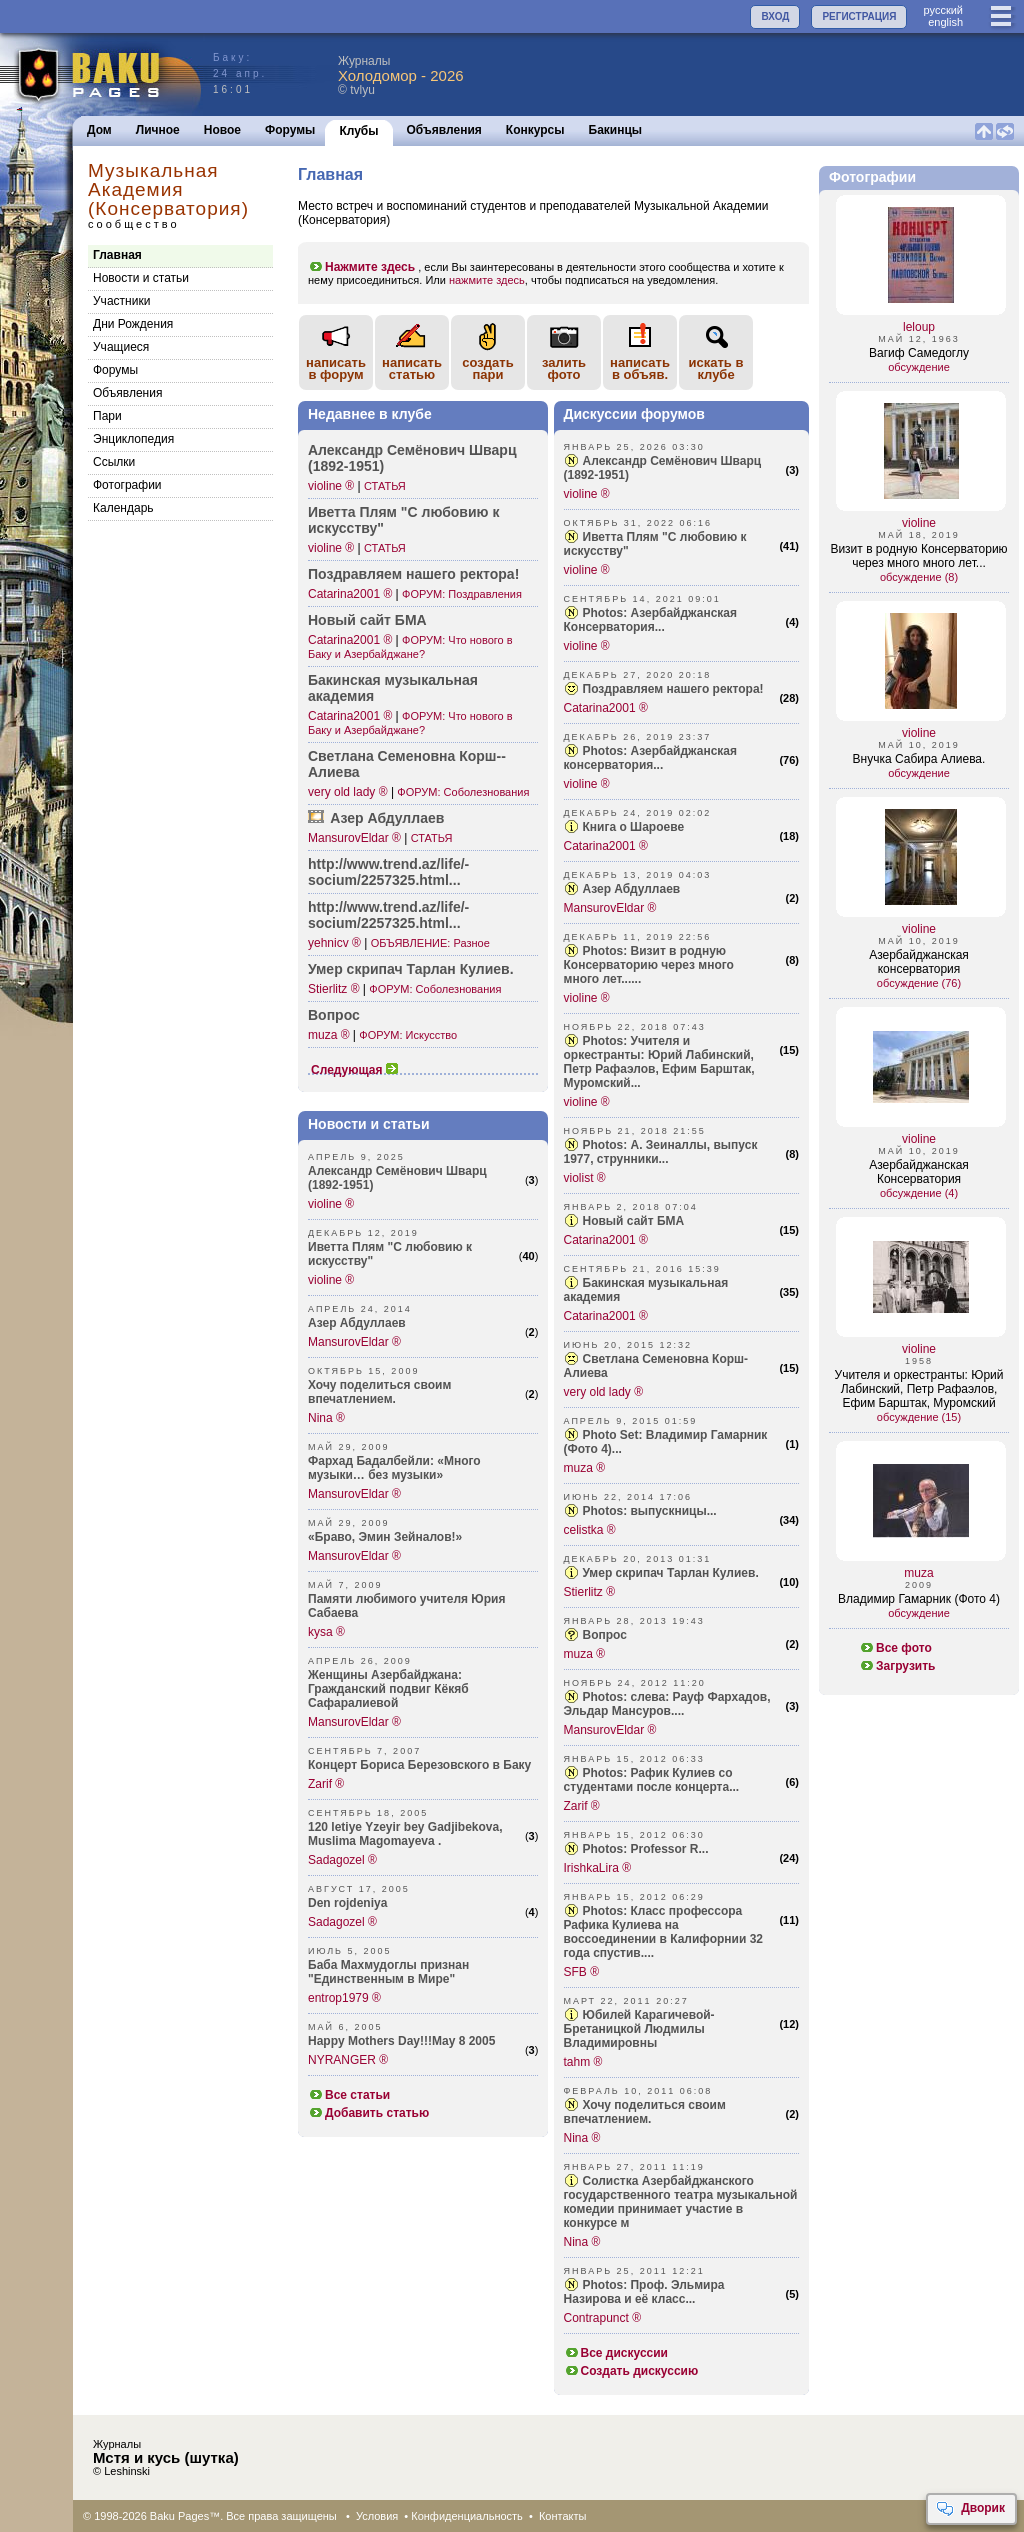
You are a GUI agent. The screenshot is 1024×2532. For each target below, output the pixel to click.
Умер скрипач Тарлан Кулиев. (411, 969)
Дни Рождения (133, 324)
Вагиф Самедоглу (919, 353)
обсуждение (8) (919, 577)
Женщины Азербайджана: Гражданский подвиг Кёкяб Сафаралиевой (388, 1689)
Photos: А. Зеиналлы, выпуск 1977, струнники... (661, 1152)
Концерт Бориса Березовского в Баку (419, 1765)
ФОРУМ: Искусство (408, 1035)
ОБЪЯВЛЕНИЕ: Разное (430, 943)
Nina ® (326, 1418)
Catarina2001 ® (350, 594)
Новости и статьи (141, 278)
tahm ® (583, 2062)
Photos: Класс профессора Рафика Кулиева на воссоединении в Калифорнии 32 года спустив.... (664, 1932)
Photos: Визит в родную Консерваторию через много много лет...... (649, 965)
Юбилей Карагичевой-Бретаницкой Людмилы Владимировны (639, 2029)
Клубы (358, 131)
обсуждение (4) (919, 1193)
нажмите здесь (487, 280)
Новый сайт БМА (367, 620)
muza (918, 1573)
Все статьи (349, 2095)
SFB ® (582, 1972)
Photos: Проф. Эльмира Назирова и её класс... (644, 2292)
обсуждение (919, 367)
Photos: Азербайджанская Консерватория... (650, 620)
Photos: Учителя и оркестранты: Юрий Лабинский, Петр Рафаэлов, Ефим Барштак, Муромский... (659, 1062)
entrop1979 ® (344, 1998)
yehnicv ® (334, 943)
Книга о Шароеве (634, 827)
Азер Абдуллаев (387, 818)
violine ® (331, 486)
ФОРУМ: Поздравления (462, 594)
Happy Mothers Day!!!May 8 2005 (401, 2041)
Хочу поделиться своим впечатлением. (379, 1392)
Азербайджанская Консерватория (919, 1172)
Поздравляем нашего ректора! (673, 689)
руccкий (943, 10)
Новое (222, 130)
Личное (158, 130)
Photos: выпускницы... (650, 1511)
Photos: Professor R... (646, 1849)
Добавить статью (368, 2113)
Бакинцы (616, 130)
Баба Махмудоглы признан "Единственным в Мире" (388, 1972)
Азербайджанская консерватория (919, 962)
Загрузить (897, 1666)
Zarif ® (326, 1784)
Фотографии (127, 485)
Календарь (123, 508)
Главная (117, 255)
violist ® (585, 1178)
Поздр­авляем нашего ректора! (413, 574)
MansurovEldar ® (354, 838)
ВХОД (775, 16)
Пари (107, 416)
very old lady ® (348, 792)
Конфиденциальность (467, 2516)
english (945, 22)
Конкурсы (535, 130)
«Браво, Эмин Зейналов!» (385, 1537)
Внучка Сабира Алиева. (919, 759)
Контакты (563, 2516)
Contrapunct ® (603, 2318)
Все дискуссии (616, 2353)
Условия (377, 2516)
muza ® (329, 1035)
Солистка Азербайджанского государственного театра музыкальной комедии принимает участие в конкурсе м (681, 2202)
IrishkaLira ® (598, 1868)
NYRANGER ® (348, 2060)
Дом (99, 130)
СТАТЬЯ (385, 486)
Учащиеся (121, 347)
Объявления (444, 130)
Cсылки (114, 462)
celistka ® (590, 1530)
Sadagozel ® (342, 1860)
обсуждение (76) (919, 983)
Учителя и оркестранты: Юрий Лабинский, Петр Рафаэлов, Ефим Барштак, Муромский (919, 1389)
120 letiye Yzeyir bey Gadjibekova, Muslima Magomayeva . (405, 1834)
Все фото (895, 1648)
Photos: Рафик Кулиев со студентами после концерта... (652, 1780)
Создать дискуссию (631, 2371)
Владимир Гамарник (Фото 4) (919, 1599)
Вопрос (334, 1015)
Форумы (290, 130)
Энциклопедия (133, 439)
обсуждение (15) (919, 1417)
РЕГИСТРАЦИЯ (859, 16)
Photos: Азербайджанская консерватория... (650, 758)
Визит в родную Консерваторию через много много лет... (918, 556)
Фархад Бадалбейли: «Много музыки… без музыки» (394, 1468)
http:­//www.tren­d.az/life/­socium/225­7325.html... (388, 872)
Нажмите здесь (361, 267)
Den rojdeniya (347, 1903)
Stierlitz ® (334, 989)
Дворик (970, 2509)
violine (919, 523)
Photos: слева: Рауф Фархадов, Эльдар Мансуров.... (667, 1704)
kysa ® (326, 1632)
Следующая (355, 1070)
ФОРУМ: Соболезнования (463, 792)
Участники (121, 301)
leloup (919, 327)
